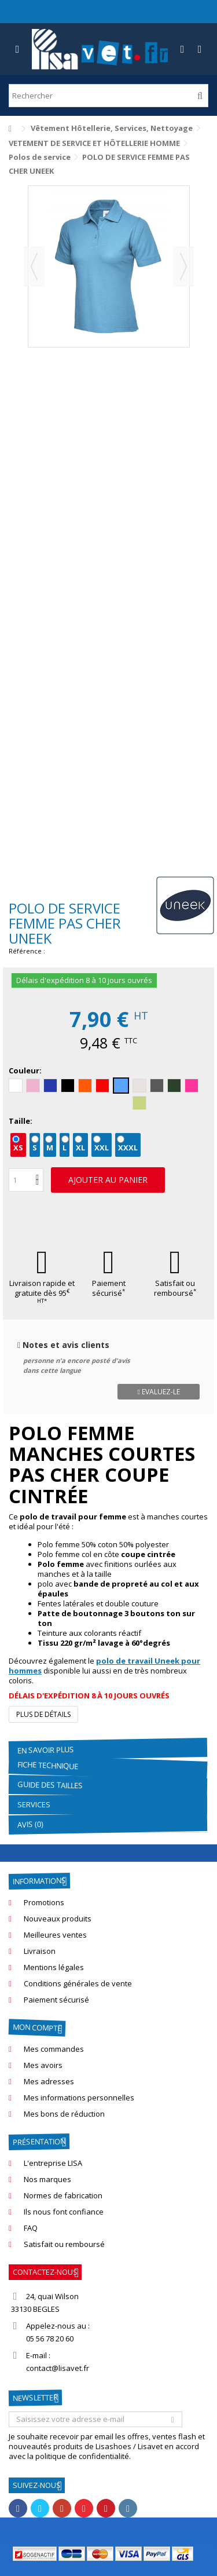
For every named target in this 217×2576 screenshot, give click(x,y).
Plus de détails (43, 1714)
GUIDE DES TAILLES (50, 1785)
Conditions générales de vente (78, 1984)
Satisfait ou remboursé (175, 1288)
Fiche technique (48, 1765)
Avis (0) (30, 1824)
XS (18, 1147)
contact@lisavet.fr (57, 2368)
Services (33, 1804)
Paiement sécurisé (109, 1288)
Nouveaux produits (57, 1919)
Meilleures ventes (55, 1935)
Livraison (40, 1951)
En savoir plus (45, 1750)
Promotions (44, 1903)
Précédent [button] (34, 266)
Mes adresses (49, 2082)
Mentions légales (54, 1967)
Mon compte (37, 2027)
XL (80, 1147)
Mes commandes (54, 2049)
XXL (101, 1147)
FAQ (31, 2228)
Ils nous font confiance (64, 2212)
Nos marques (47, 2179)
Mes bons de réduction (64, 2114)
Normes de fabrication (63, 2196)
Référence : (27, 951)
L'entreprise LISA (53, 2163)
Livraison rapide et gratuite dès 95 (42, 1291)
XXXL (128, 1147)
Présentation (39, 2141)
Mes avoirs (43, 2065)
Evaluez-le (158, 1392)
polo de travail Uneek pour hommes (104, 1666)
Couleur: (26, 1071)
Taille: (21, 1121)
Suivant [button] (183, 266)
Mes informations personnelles (79, 2098)
